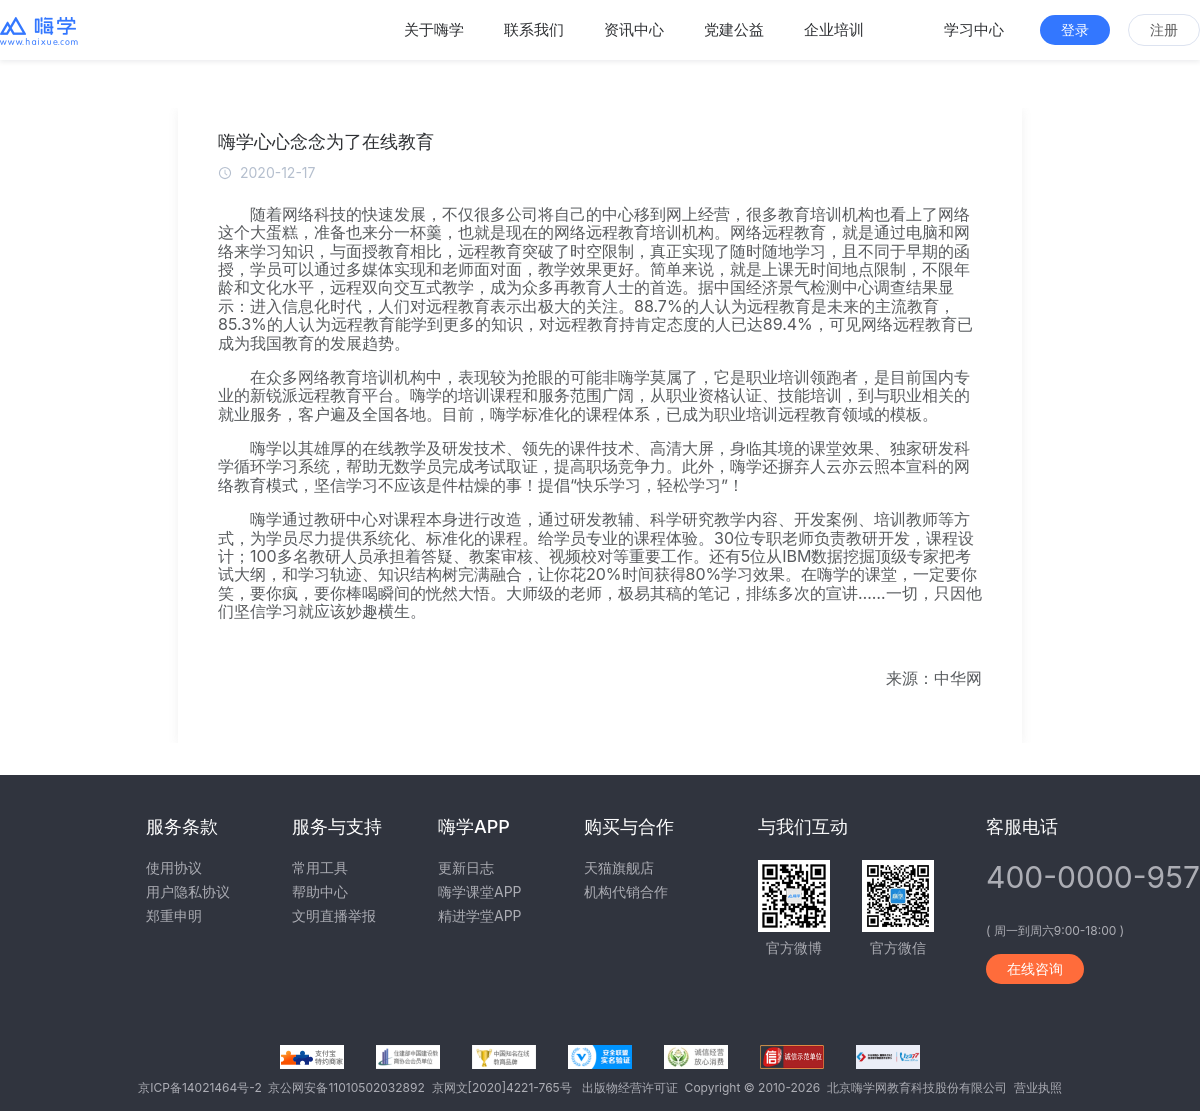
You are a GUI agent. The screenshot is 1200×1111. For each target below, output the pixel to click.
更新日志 (466, 867)
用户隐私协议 (188, 891)
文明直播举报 (334, 915)
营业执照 (1038, 1087)
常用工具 (320, 867)
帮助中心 (320, 891)
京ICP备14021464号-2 (203, 1087)
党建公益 (734, 29)
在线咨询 (1035, 968)
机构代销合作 (626, 891)
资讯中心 (634, 29)
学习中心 (974, 29)
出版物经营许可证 (633, 1087)
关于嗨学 (434, 29)
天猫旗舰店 (619, 867)
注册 (1164, 29)
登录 (1075, 29)
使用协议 (174, 867)
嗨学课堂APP (480, 891)
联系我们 (534, 29)
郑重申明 (174, 915)
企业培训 (834, 29)
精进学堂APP (480, 915)
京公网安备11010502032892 (349, 1087)
